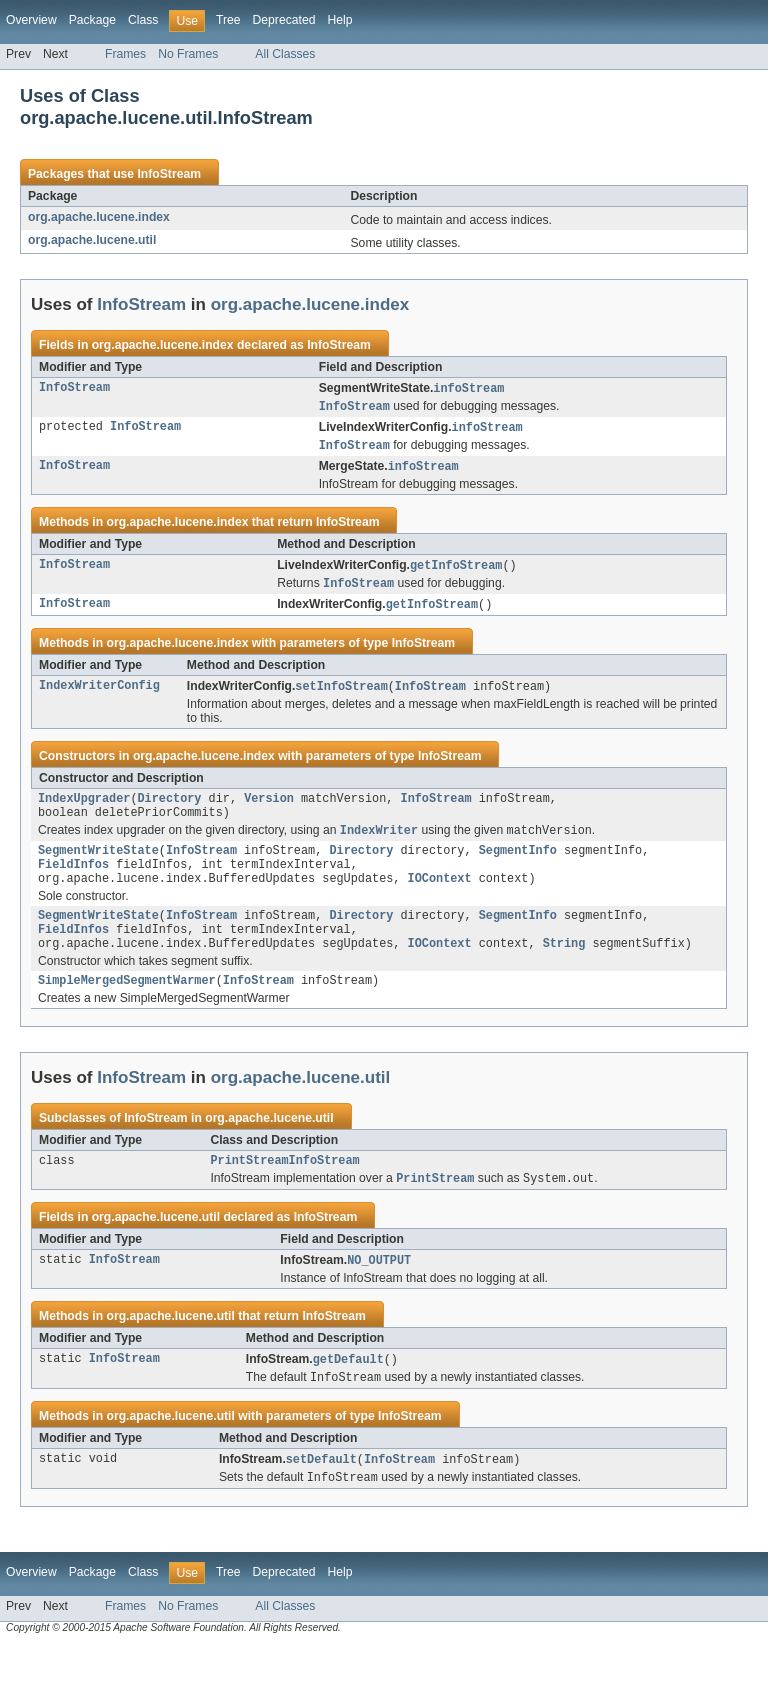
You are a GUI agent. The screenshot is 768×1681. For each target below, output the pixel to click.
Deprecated (284, 20)
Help (339, 20)
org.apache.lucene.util (92, 240)
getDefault (348, 1392)
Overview (31, 20)
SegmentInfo (518, 866)
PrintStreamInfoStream (284, 1190)
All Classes (285, 54)
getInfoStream (456, 571)
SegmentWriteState (98, 866)
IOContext (440, 898)
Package (92, 20)
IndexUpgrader (84, 809)
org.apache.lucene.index (99, 217)
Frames (125, 54)
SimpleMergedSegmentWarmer (127, 1008)
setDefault (321, 1494)
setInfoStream (341, 695)
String (564, 969)
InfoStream (169, 174)
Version (269, 809)
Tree (228, 20)
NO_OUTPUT (379, 1292)
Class (143, 20)
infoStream (468, 389)
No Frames (188, 54)
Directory (170, 809)
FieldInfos (73, 882)
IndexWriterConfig (99, 695)
